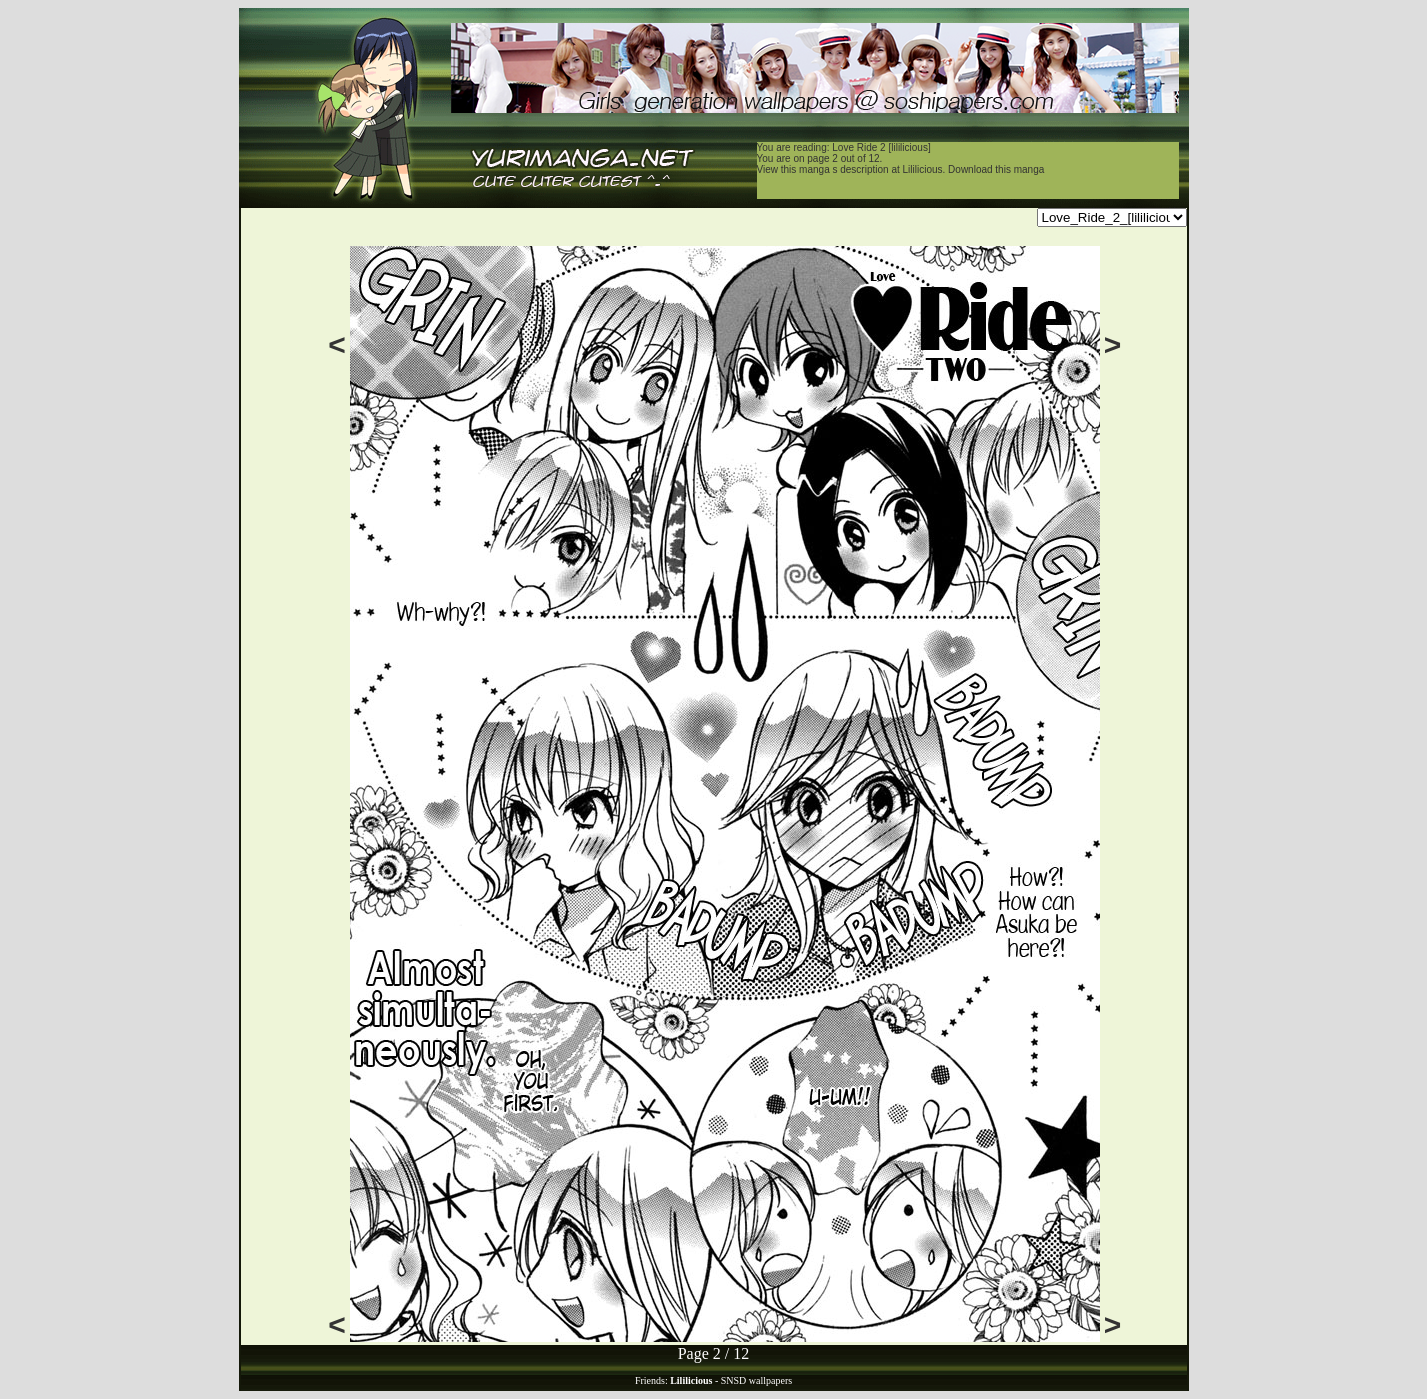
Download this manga (996, 169)
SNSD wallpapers (756, 1380)
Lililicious (923, 169)
